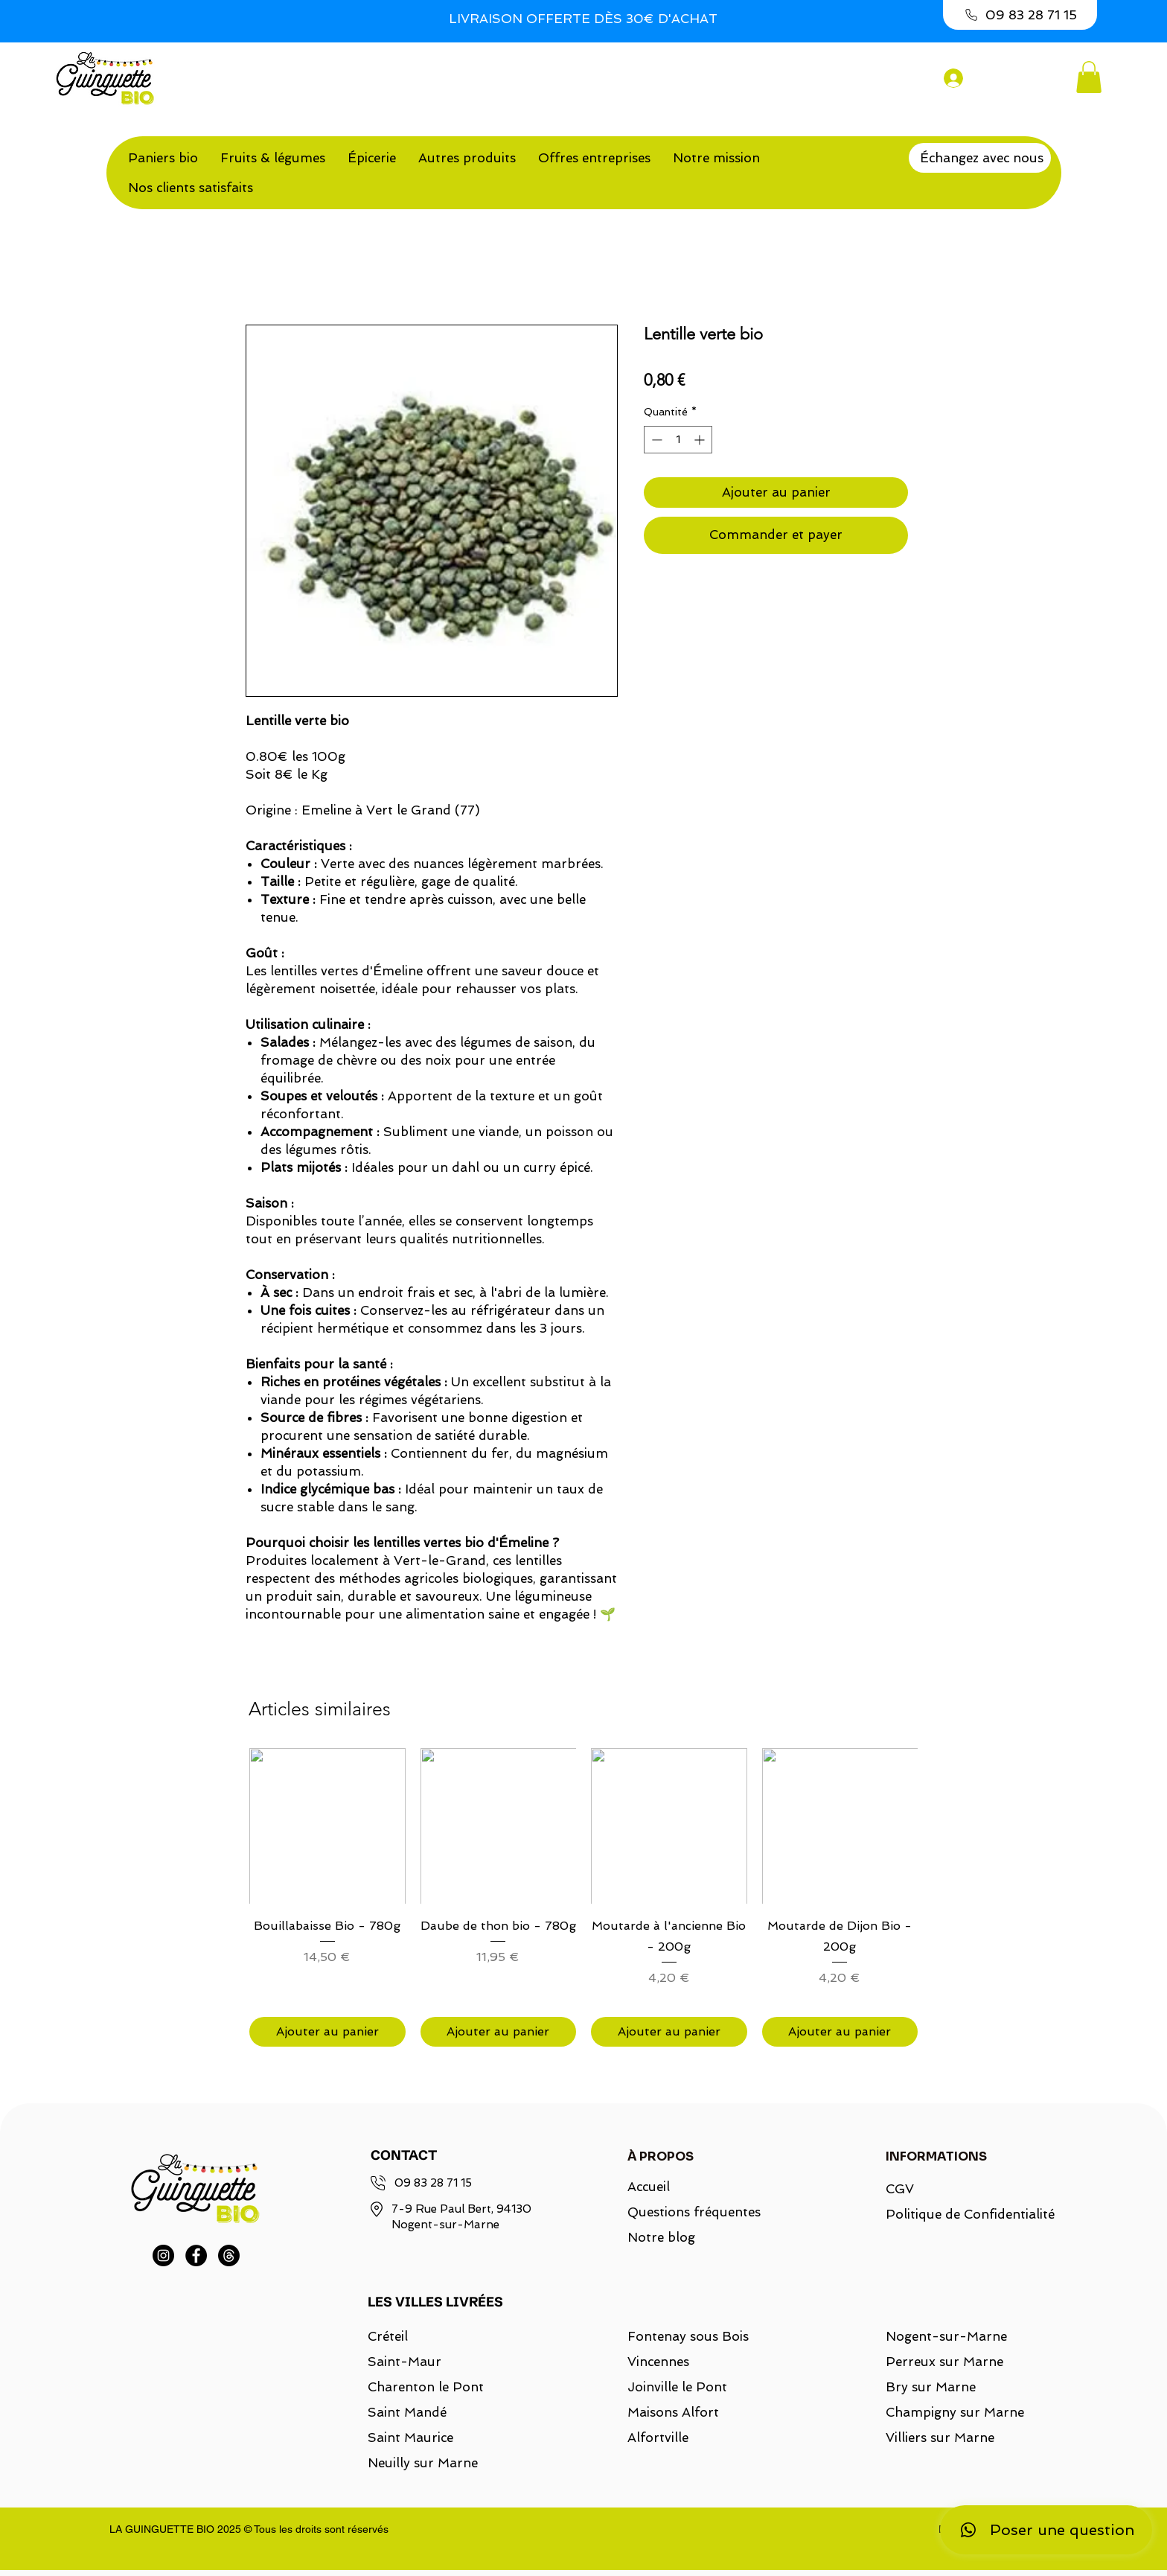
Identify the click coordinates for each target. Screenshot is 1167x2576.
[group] (583, 1897)
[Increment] (700, 440)
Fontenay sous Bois (688, 2336)
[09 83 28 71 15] (1020, 15)
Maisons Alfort (673, 2412)
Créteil (388, 2336)
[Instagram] (163, 2255)
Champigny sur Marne (955, 2412)
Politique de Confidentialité (961, 2214)
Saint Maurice (410, 2437)
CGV (900, 2188)
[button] (1088, 77)
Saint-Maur (404, 2361)
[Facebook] (196, 2255)
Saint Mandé (407, 2412)
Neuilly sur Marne (423, 2462)
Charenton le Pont (426, 2386)
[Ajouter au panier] (327, 2032)
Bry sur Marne (931, 2386)
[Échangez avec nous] (980, 158)
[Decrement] (655, 440)
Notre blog (661, 2237)
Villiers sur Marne (940, 2437)
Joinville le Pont (677, 2386)
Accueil (648, 2186)
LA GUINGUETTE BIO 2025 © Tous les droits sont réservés (249, 2529)
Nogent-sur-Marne (946, 2336)
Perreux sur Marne (944, 2361)
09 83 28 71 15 (433, 2183)
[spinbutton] (678, 440)
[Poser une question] (1045, 2529)
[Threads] (229, 2255)
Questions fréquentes (694, 2211)
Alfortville (657, 2437)
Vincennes (658, 2361)
